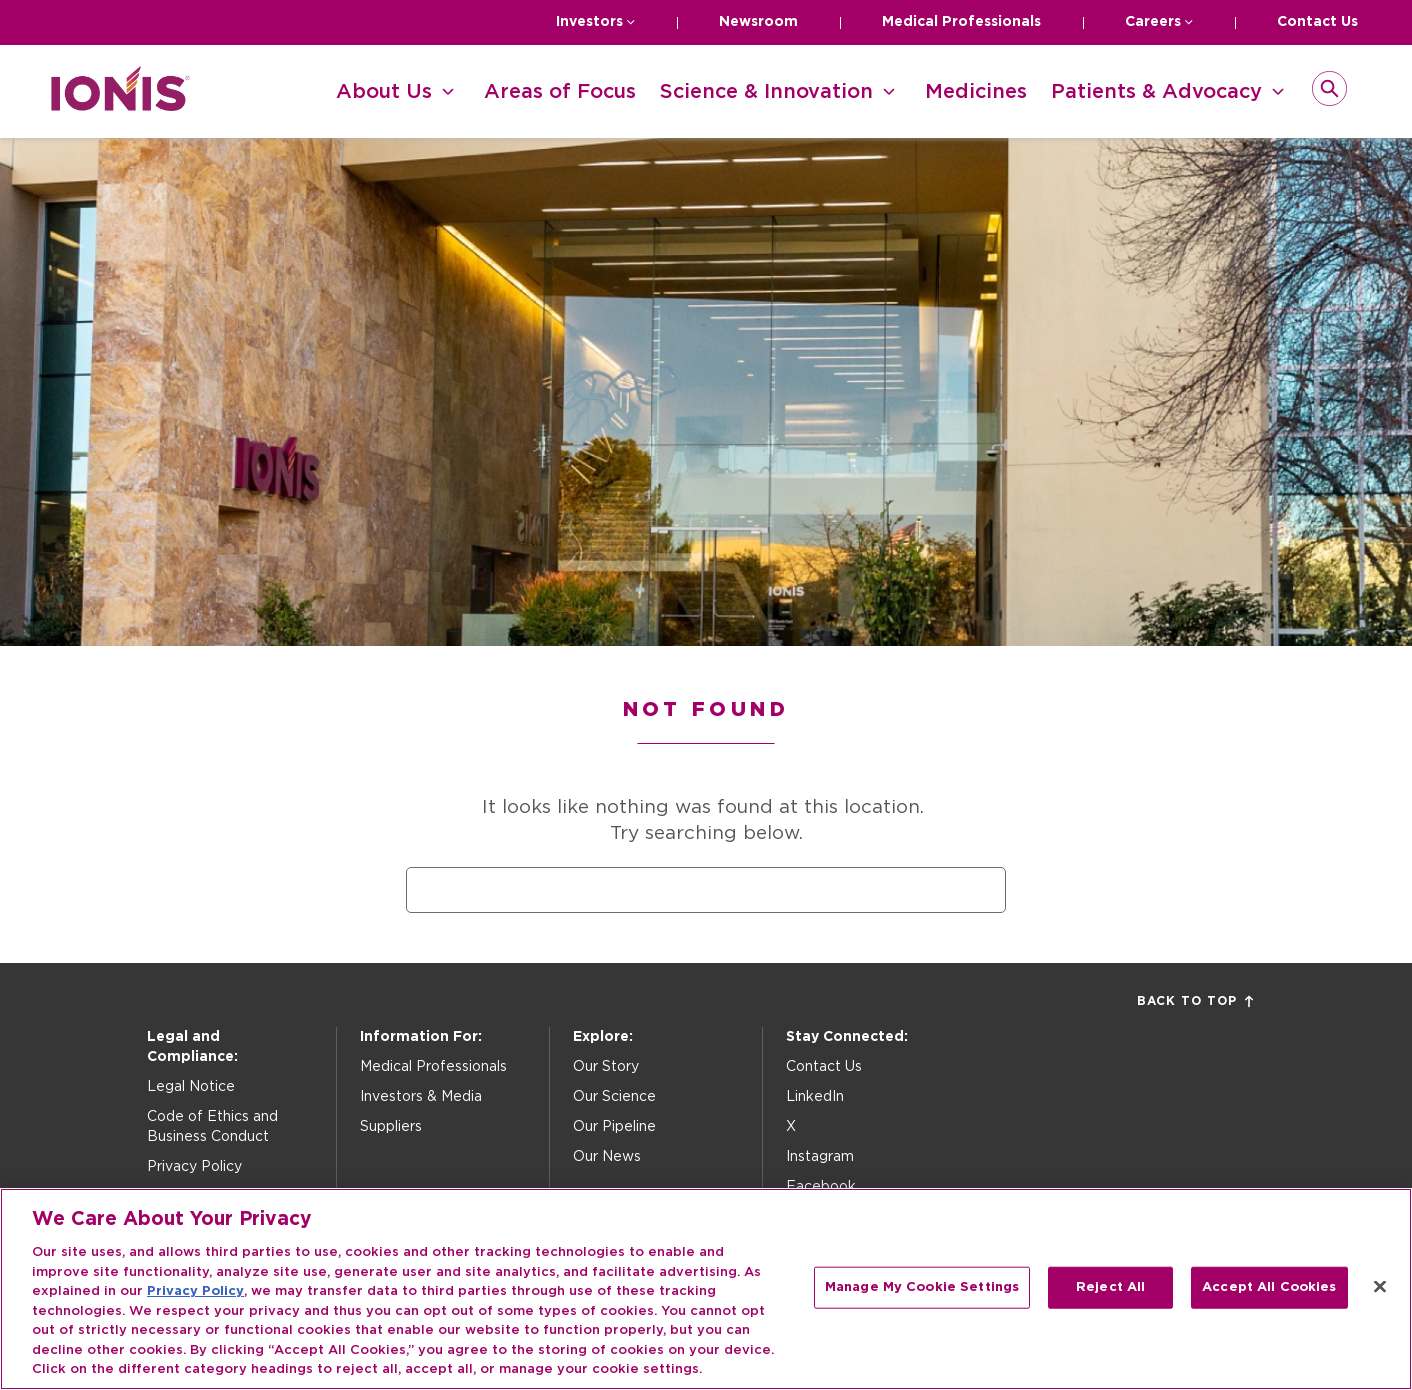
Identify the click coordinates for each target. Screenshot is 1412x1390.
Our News (607, 1157)
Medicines (976, 92)
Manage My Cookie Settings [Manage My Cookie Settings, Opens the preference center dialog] (922, 1287)
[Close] (1380, 1287)
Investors (589, 22)
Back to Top (1195, 1001)
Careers (1153, 22)
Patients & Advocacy (1156, 92)
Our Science (614, 1097)
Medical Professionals (961, 22)
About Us (384, 92)
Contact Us (1317, 22)
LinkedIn (815, 1097)
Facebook (821, 1187)
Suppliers (391, 1127)
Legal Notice (191, 1087)
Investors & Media (421, 1097)
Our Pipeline (614, 1127)
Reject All (1110, 1287)
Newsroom (758, 22)
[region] (706, 1289)
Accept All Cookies (1269, 1287)
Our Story (606, 1067)
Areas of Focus (560, 92)
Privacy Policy (194, 1167)
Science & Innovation (766, 92)
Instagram (820, 1157)
